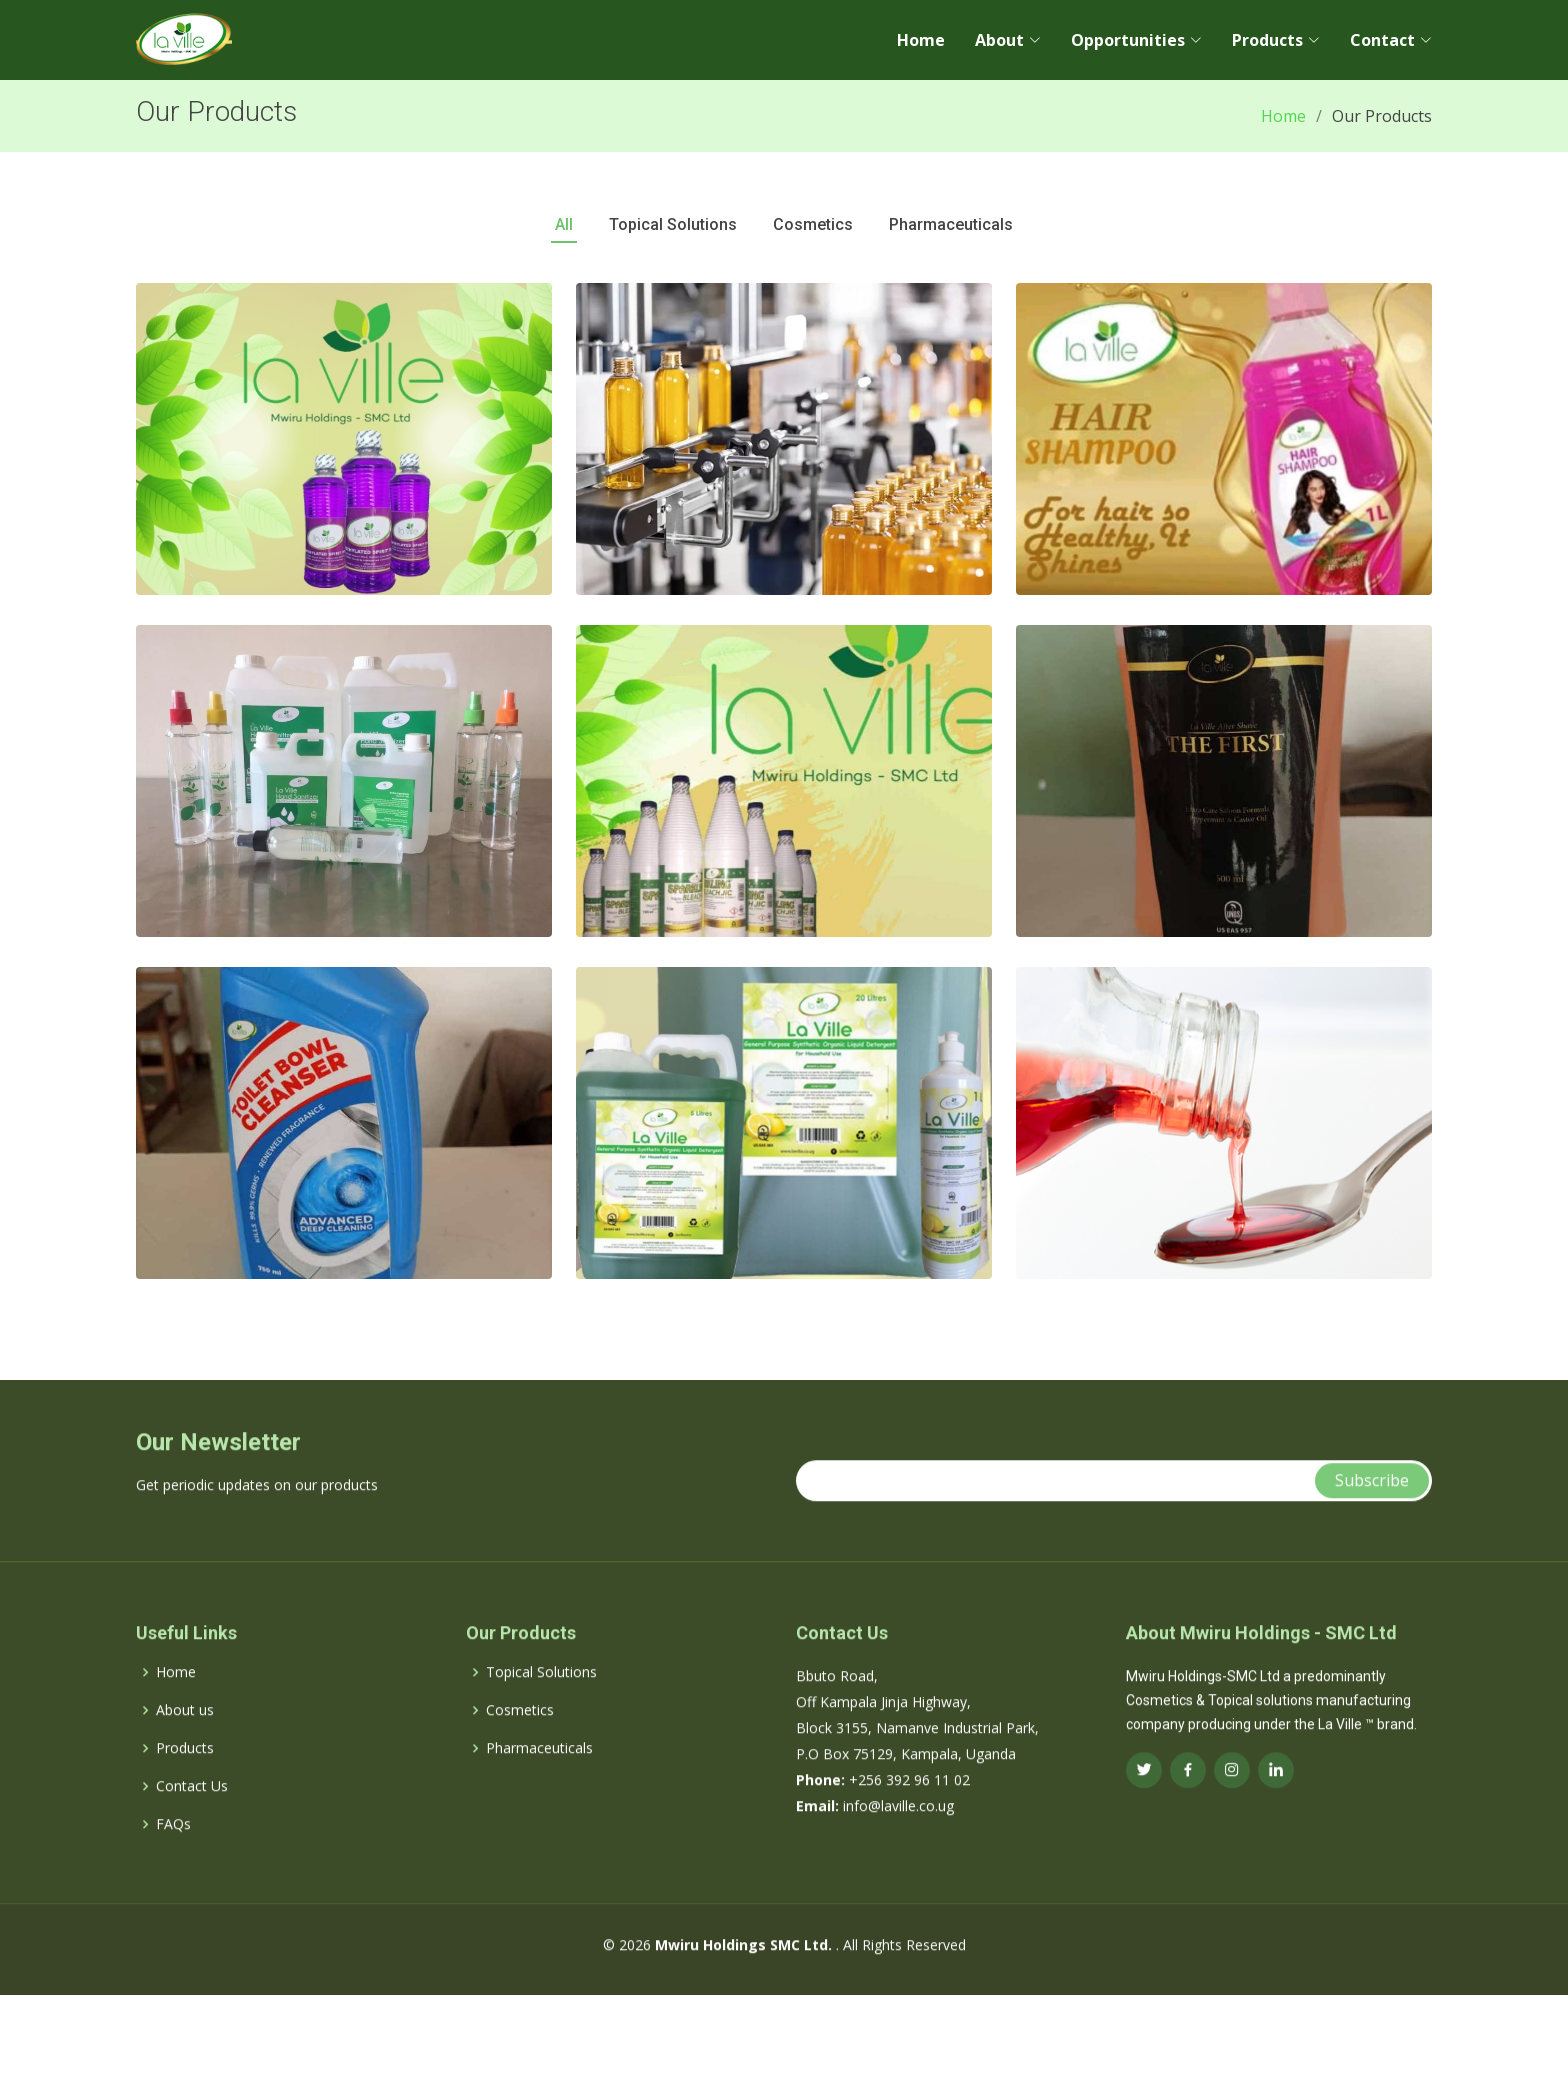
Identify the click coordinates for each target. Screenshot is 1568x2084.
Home (921, 40)
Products (185, 1781)
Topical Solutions (541, 1705)
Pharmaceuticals (539, 1781)
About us (185, 1743)
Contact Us (192, 1819)
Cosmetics (520, 1743)
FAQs (173, 1857)
